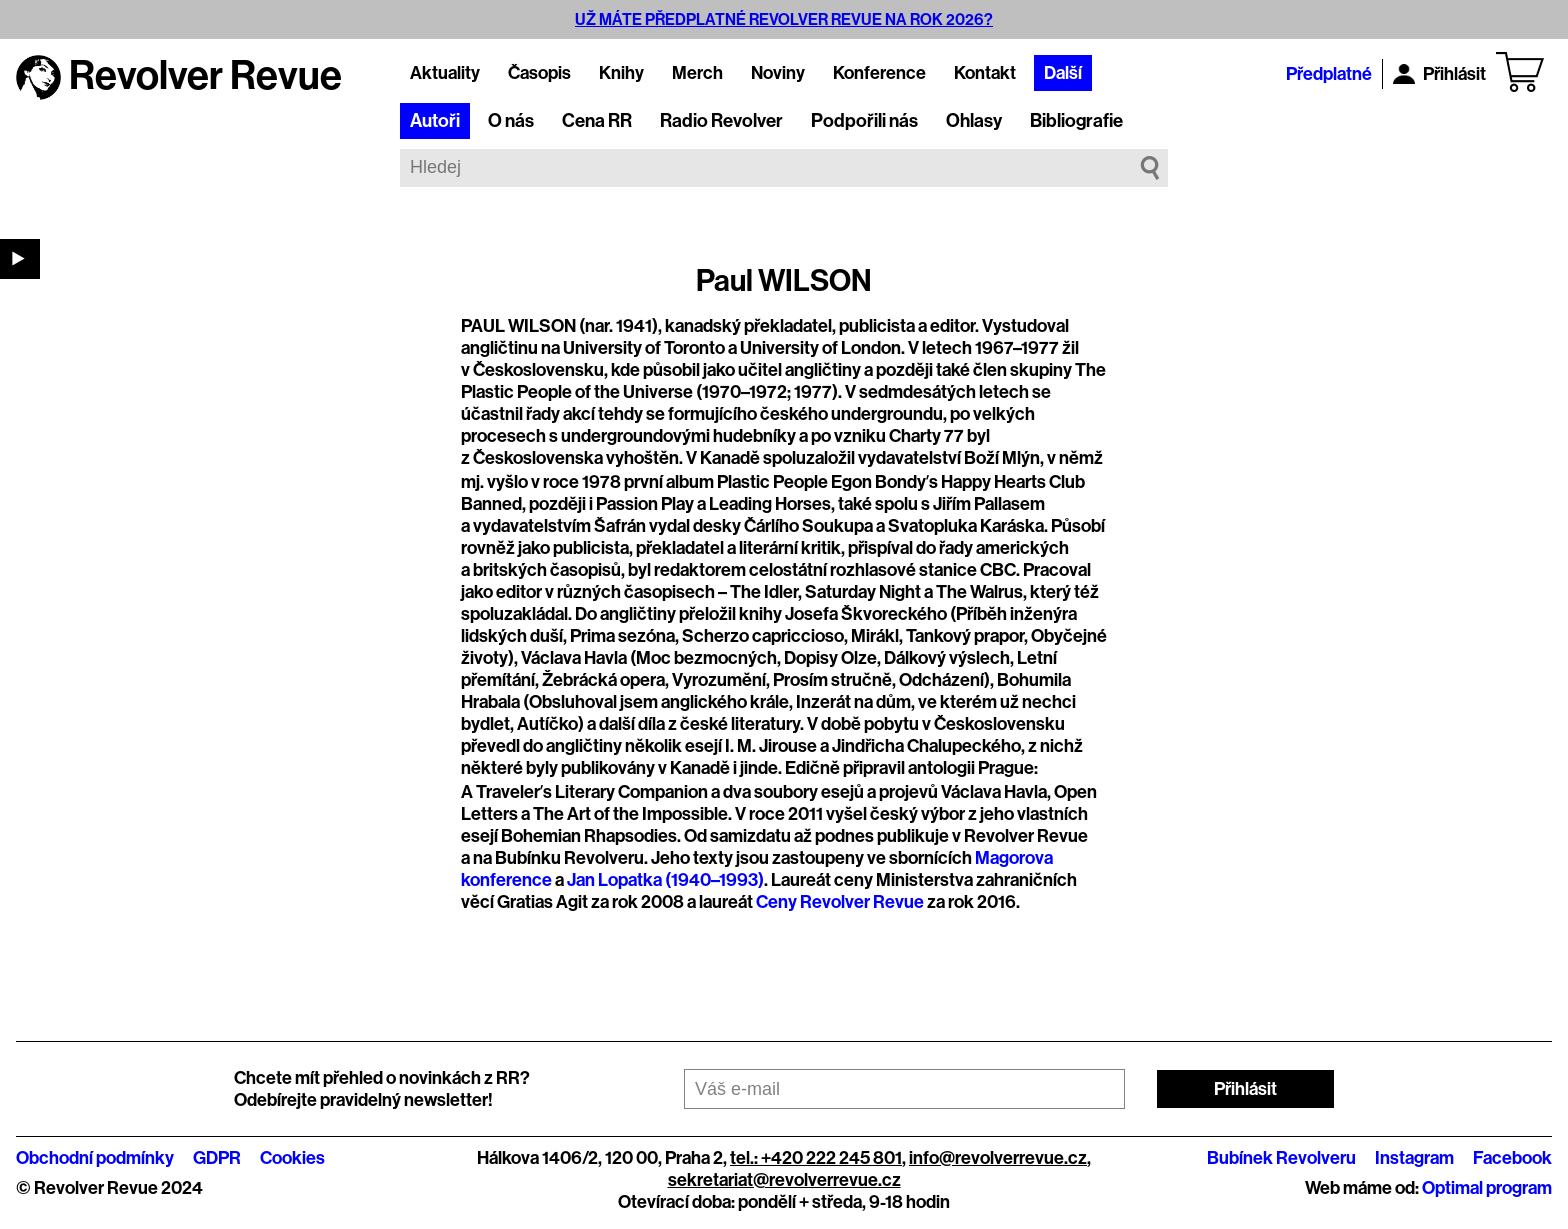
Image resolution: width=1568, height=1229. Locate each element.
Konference (879, 73)
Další (1063, 73)
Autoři (435, 121)
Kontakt (985, 73)
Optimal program (1487, 1188)
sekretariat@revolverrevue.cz (784, 1180)
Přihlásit (1439, 74)
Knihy (621, 73)
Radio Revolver (721, 121)
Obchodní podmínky (95, 1158)
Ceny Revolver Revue (840, 902)
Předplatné (1329, 74)
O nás (511, 121)
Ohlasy (974, 121)
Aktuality (445, 73)
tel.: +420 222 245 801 (816, 1158)
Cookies (292, 1158)
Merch (697, 73)
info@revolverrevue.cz (998, 1158)
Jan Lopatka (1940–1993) (665, 880)
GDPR (217, 1158)
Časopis (539, 73)
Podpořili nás (864, 121)
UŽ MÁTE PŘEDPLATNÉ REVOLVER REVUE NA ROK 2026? (784, 19)
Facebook (1512, 1158)
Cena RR (597, 121)
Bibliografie (1076, 121)
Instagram (1414, 1158)
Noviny (778, 73)
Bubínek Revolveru (1281, 1158)
